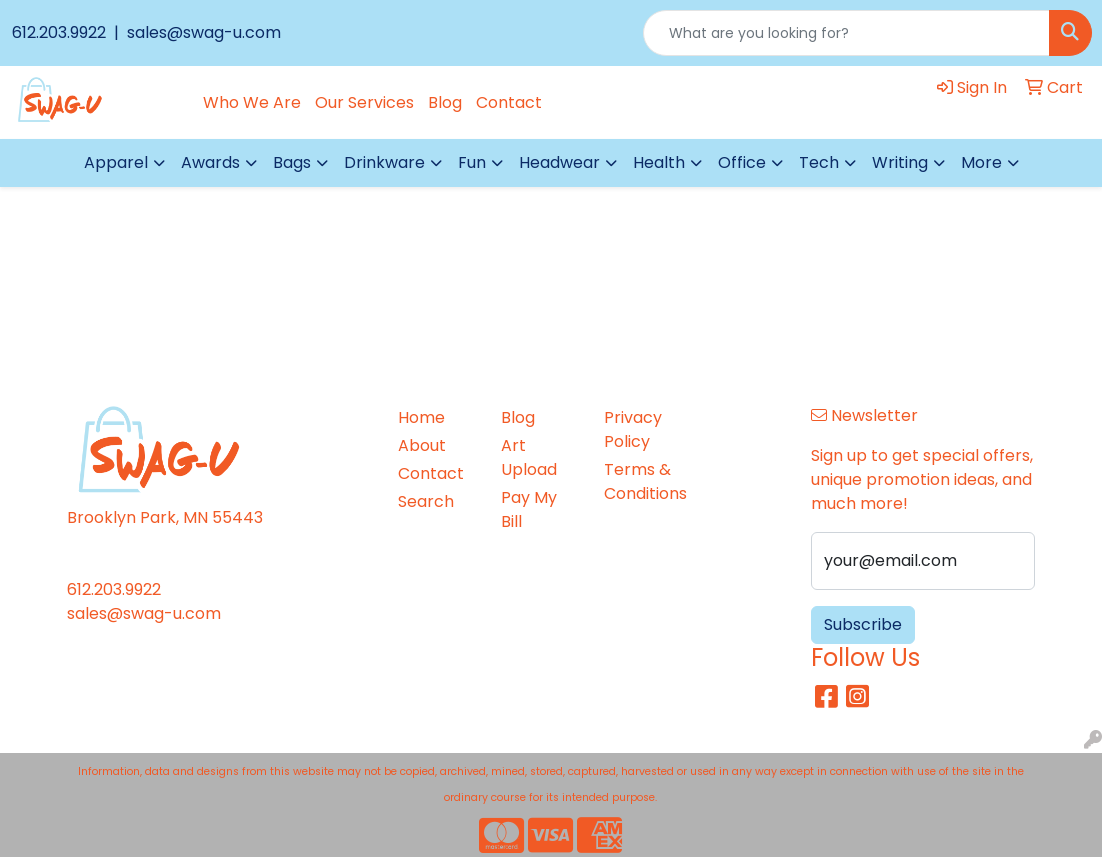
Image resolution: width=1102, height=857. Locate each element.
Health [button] (659, 162)
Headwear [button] (559, 162)
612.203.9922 (61, 32)
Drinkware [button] (384, 162)
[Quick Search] (846, 33)
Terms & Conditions (643, 481)
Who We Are (252, 102)
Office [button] (742, 162)
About (422, 445)
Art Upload (529, 457)
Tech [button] (819, 162)
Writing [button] (900, 162)
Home (421, 417)
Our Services (364, 102)
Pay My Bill (529, 509)
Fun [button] (472, 162)
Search (426, 501)
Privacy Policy (633, 429)
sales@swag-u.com (202, 32)
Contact (509, 102)
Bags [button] (292, 162)
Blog (445, 102)
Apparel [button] (116, 162)
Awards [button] (210, 162)
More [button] (981, 162)
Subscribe (863, 624)
